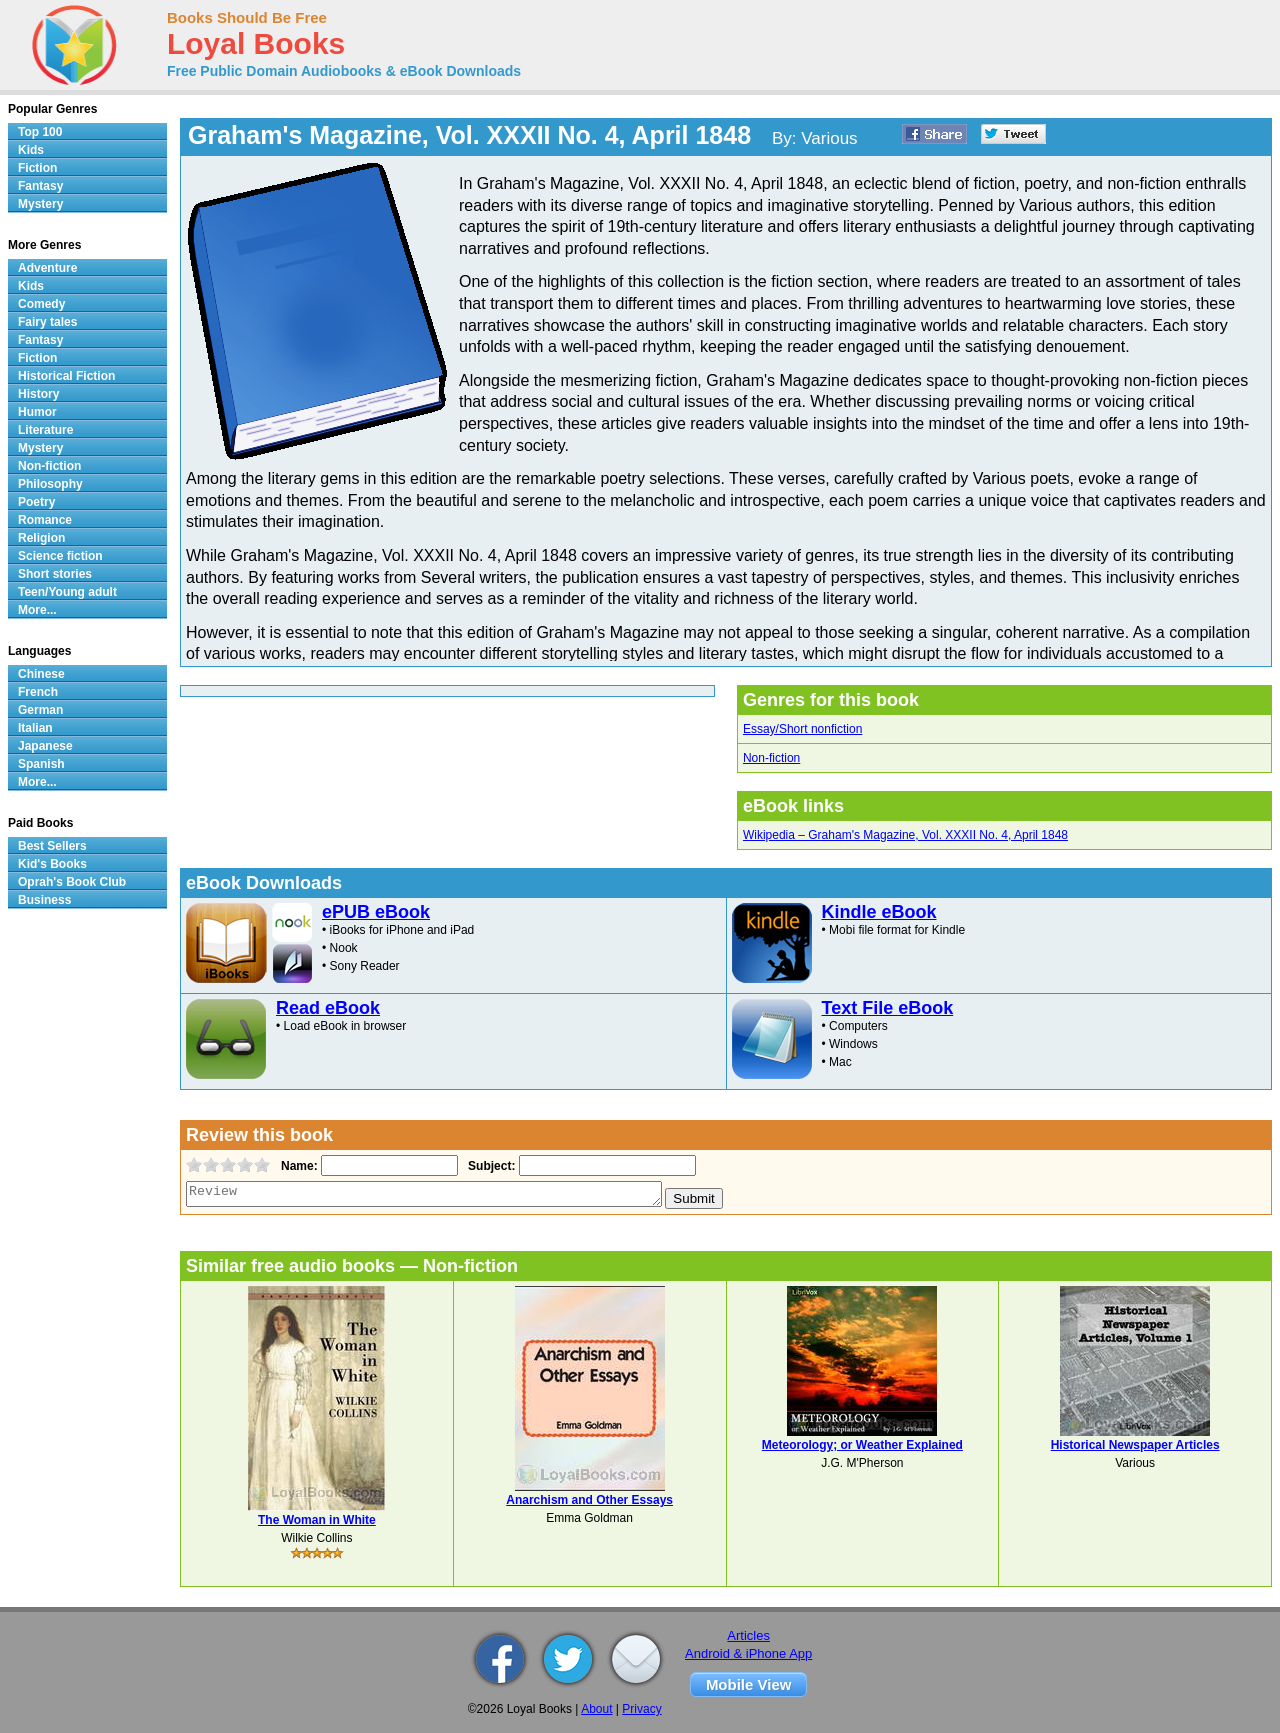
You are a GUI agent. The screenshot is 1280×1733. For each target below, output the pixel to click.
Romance (45, 520)
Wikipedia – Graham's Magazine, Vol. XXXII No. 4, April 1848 (905, 835)
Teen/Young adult (67, 592)
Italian (35, 728)
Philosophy (50, 484)
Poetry (36, 502)
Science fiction (60, 556)
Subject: (489, 1166)
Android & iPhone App (748, 1653)
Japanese (45, 746)
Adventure (47, 268)
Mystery (40, 204)
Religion (41, 538)
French (38, 692)
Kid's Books (52, 864)
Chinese (41, 674)
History (38, 394)
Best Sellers (52, 846)
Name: (297, 1166)
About (596, 1709)
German (40, 710)
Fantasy (40, 186)
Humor (37, 412)
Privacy (641, 1709)
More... (37, 610)
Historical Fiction (66, 376)
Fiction (37, 168)
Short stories (55, 574)
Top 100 (40, 132)
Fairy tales (47, 322)
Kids (31, 150)
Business (44, 900)
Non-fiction (771, 758)
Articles (748, 1635)
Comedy (41, 304)
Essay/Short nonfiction (802, 729)
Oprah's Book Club (72, 882)
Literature (45, 430)
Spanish (41, 764)
